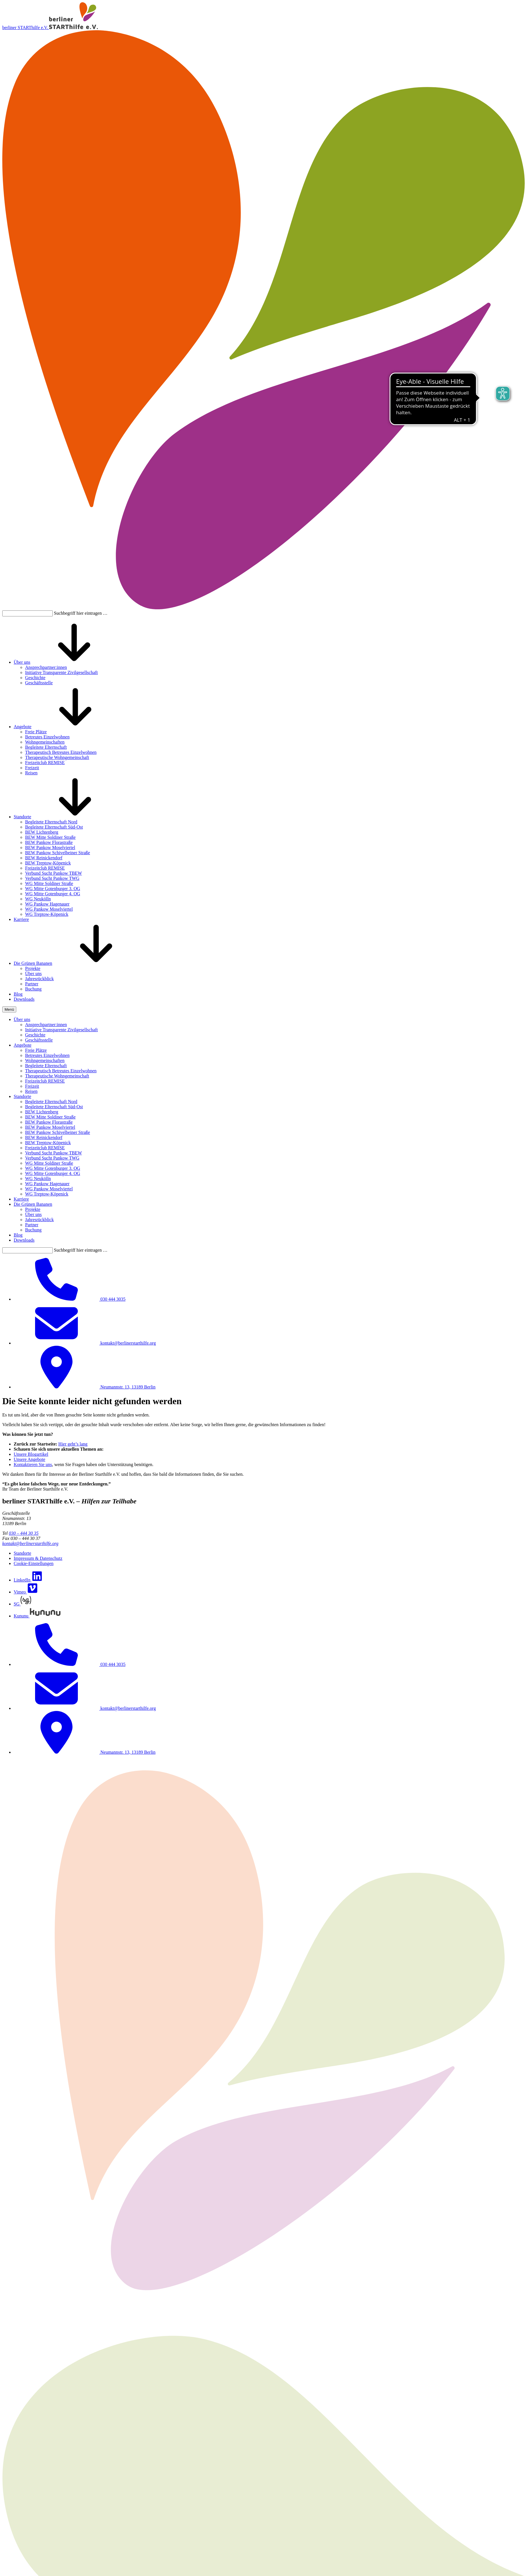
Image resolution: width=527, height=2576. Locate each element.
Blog (18, 994)
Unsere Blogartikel (31, 1454)
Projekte (32, 968)
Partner (31, 983)
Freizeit (32, 767)
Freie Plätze (36, 731)
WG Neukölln (38, 898)
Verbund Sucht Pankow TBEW (53, 873)
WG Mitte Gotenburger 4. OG (52, 893)
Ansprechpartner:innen (46, 667)
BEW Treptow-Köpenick (48, 862)
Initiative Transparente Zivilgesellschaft (61, 672)
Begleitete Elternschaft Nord (51, 821)
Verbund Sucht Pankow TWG (52, 878)
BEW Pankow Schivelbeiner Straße (57, 852)
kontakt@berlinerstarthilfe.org (30, 1543)
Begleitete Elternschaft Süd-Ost (54, 827)
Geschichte (35, 677)
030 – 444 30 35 (23, 1533)
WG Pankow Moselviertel (49, 909)
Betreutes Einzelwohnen (47, 736)
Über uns (22, 662)
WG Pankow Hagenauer (47, 904)
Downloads (24, 999)
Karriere (21, 919)
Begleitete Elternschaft (46, 747)
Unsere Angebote (29, 1459)
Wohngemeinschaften (44, 742)
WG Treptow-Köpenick (46, 914)
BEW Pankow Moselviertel (50, 847)
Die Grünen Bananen (33, 963)
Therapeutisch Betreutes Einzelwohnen (61, 752)
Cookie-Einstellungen (34, 1563)
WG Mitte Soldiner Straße (49, 883)
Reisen (31, 772)
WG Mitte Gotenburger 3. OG (52, 888)
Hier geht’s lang (73, 1444)
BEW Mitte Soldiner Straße (50, 837)
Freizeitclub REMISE (45, 762)
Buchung (33, 988)
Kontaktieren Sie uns (33, 1464)
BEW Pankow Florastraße (49, 842)
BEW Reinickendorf (43, 857)
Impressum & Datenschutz (38, 1558)
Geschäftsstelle (39, 682)
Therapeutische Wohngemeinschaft (57, 757)
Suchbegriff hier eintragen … (81, 613)
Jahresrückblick (39, 978)
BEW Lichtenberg (41, 832)
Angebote (22, 726)
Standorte (22, 816)
